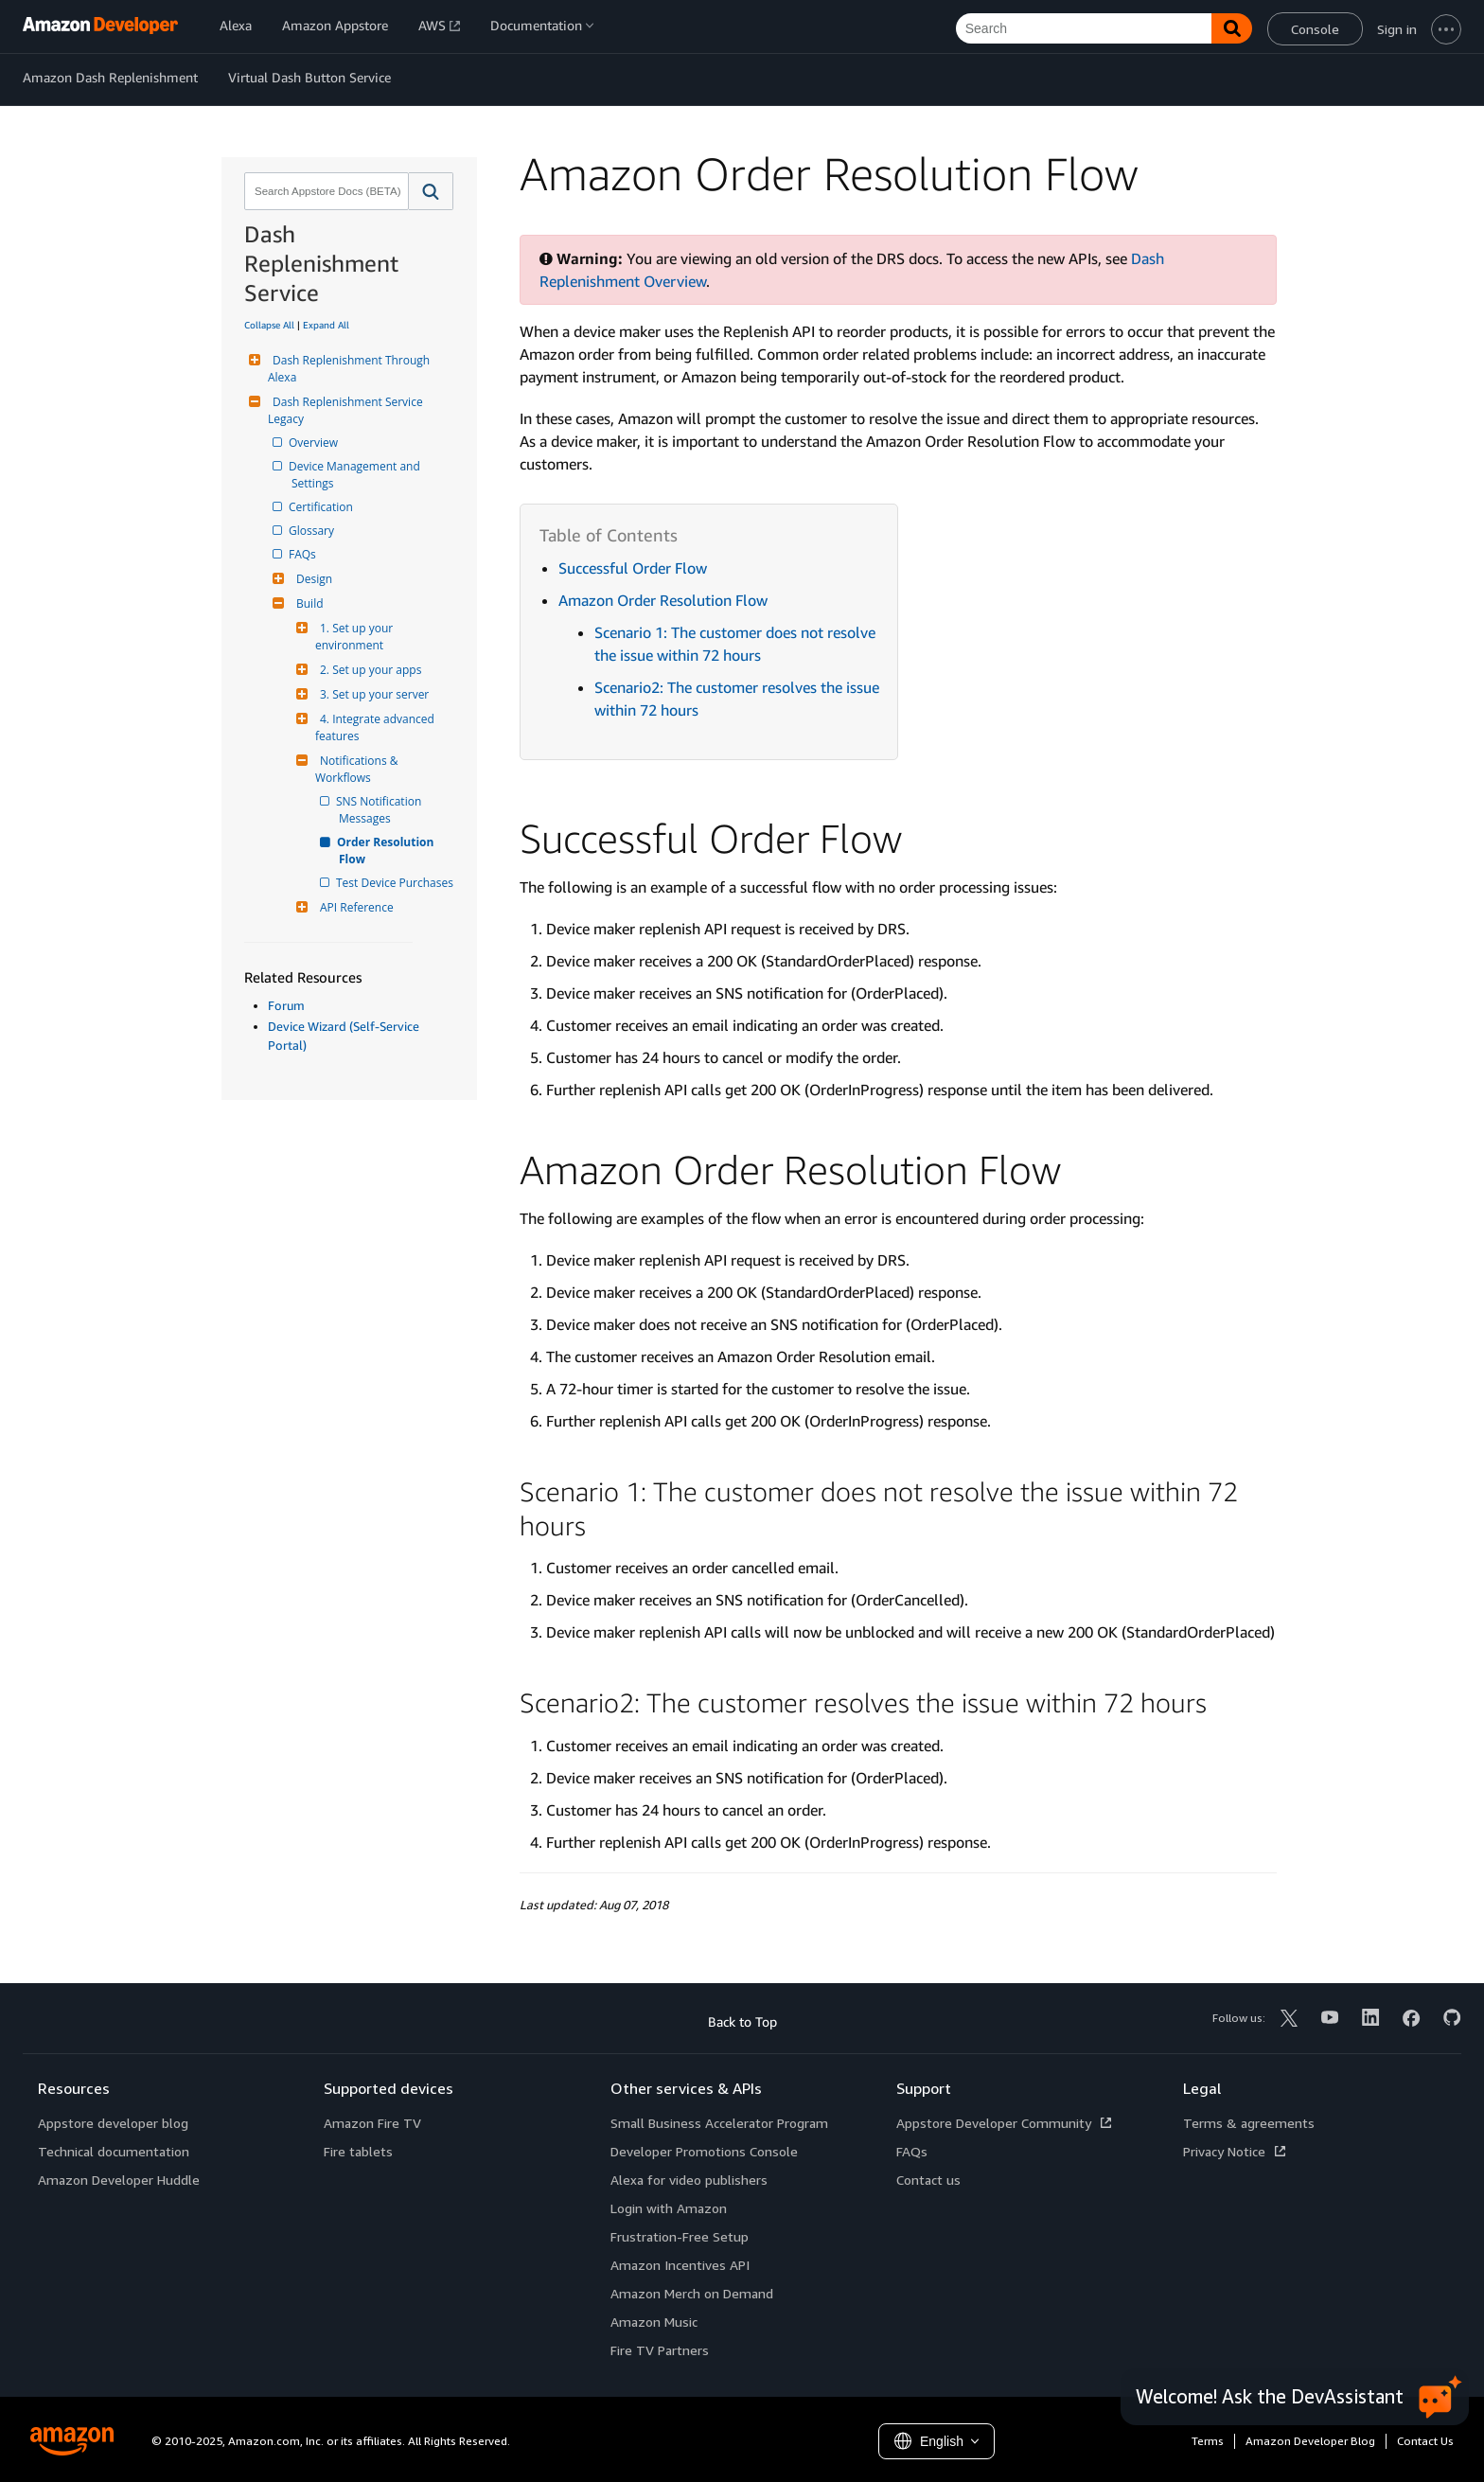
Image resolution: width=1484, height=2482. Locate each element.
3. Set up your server (372, 694)
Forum (286, 1005)
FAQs (304, 554)
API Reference (354, 907)
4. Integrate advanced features (376, 727)
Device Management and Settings (357, 474)
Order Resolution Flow (388, 850)
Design (312, 579)
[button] (431, 191)
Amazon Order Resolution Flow (663, 600)
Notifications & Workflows (358, 769)
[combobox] (324, 191)
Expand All (326, 324)
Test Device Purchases (396, 883)
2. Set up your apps (368, 670)
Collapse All (269, 324)
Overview (315, 442)
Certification (322, 507)
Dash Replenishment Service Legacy (347, 410)
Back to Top (742, 2021)
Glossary (313, 531)
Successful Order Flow (632, 567)
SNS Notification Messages (381, 809)
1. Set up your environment (355, 636)
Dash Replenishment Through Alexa (350, 368)
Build (308, 603)
